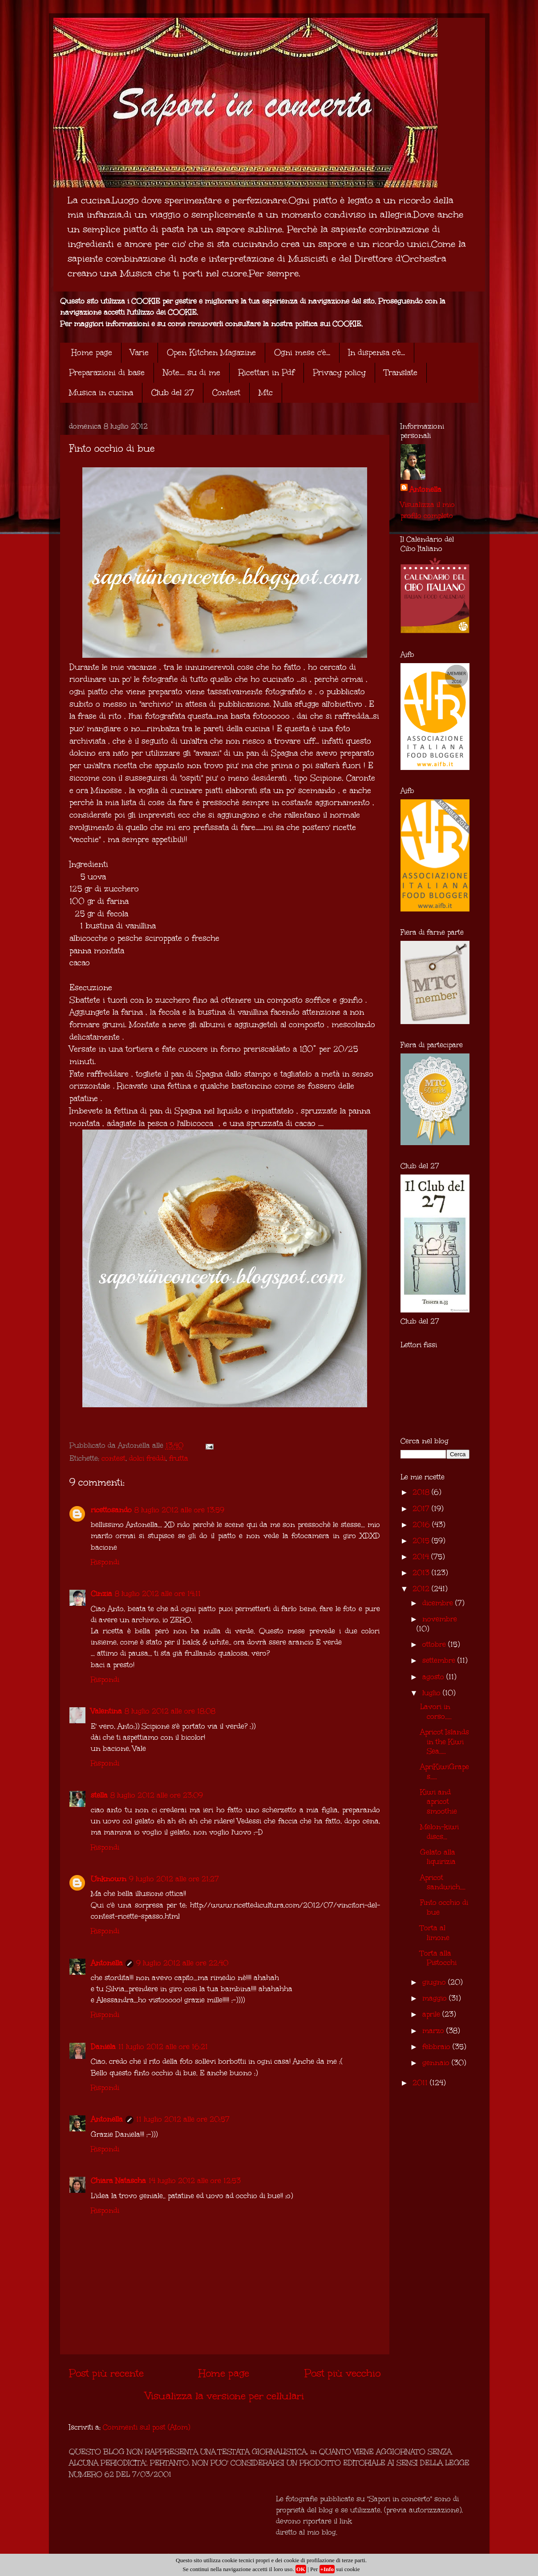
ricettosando (111, 1510)
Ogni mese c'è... (302, 352)
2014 (422, 1556)
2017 (422, 1508)
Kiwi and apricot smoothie (438, 1801)
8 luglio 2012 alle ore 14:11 (158, 1593)
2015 (422, 1540)
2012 (422, 1588)
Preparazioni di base (107, 372)
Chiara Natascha (118, 2180)
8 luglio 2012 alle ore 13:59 (179, 1510)
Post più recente (106, 2373)
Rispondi (105, 1562)
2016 (422, 1524)
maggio (435, 1998)
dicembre (438, 1603)
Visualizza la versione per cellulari (225, 2395)
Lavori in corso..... (436, 1711)
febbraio (437, 2046)
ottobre (435, 1644)
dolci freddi (147, 1458)
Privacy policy (339, 372)
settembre (439, 1660)
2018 (422, 1492)
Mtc (266, 392)
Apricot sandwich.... (442, 1882)
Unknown (108, 1878)
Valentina (106, 1711)
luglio (432, 1692)
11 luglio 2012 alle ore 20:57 (183, 2119)
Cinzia (101, 1593)
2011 (421, 2082)
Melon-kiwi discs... (439, 1831)
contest (113, 1458)
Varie (139, 352)
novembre (439, 1619)
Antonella (107, 1963)
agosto (434, 1676)
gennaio (437, 2062)
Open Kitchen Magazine (211, 352)
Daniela (103, 2046)
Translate (400, 372)
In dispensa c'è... (376, 352)
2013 (422, 1572)
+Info (327, 2569)
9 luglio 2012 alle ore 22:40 (182, 1963)
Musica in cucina (101, 392)
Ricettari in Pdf (267, 372)
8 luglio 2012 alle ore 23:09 (156, 1795)
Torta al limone (434, 1932)
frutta (178, 1458)
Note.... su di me (191, 372)
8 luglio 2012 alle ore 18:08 (170, 1711)
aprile (432, 2014)
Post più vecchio (342, 2373)
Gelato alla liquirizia (438, 1857)
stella (99, 1795)
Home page (91, 352)
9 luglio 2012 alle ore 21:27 (174, 1878)
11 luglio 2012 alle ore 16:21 (163, 2046)
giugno (435, 1982)
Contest (226, 392)
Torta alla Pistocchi (438, 1958)
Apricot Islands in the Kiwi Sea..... (444, 1741)
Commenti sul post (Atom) (146, 2427)
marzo (434, 2030)
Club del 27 (172, 392)
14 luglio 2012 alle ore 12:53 (195, 2180)
